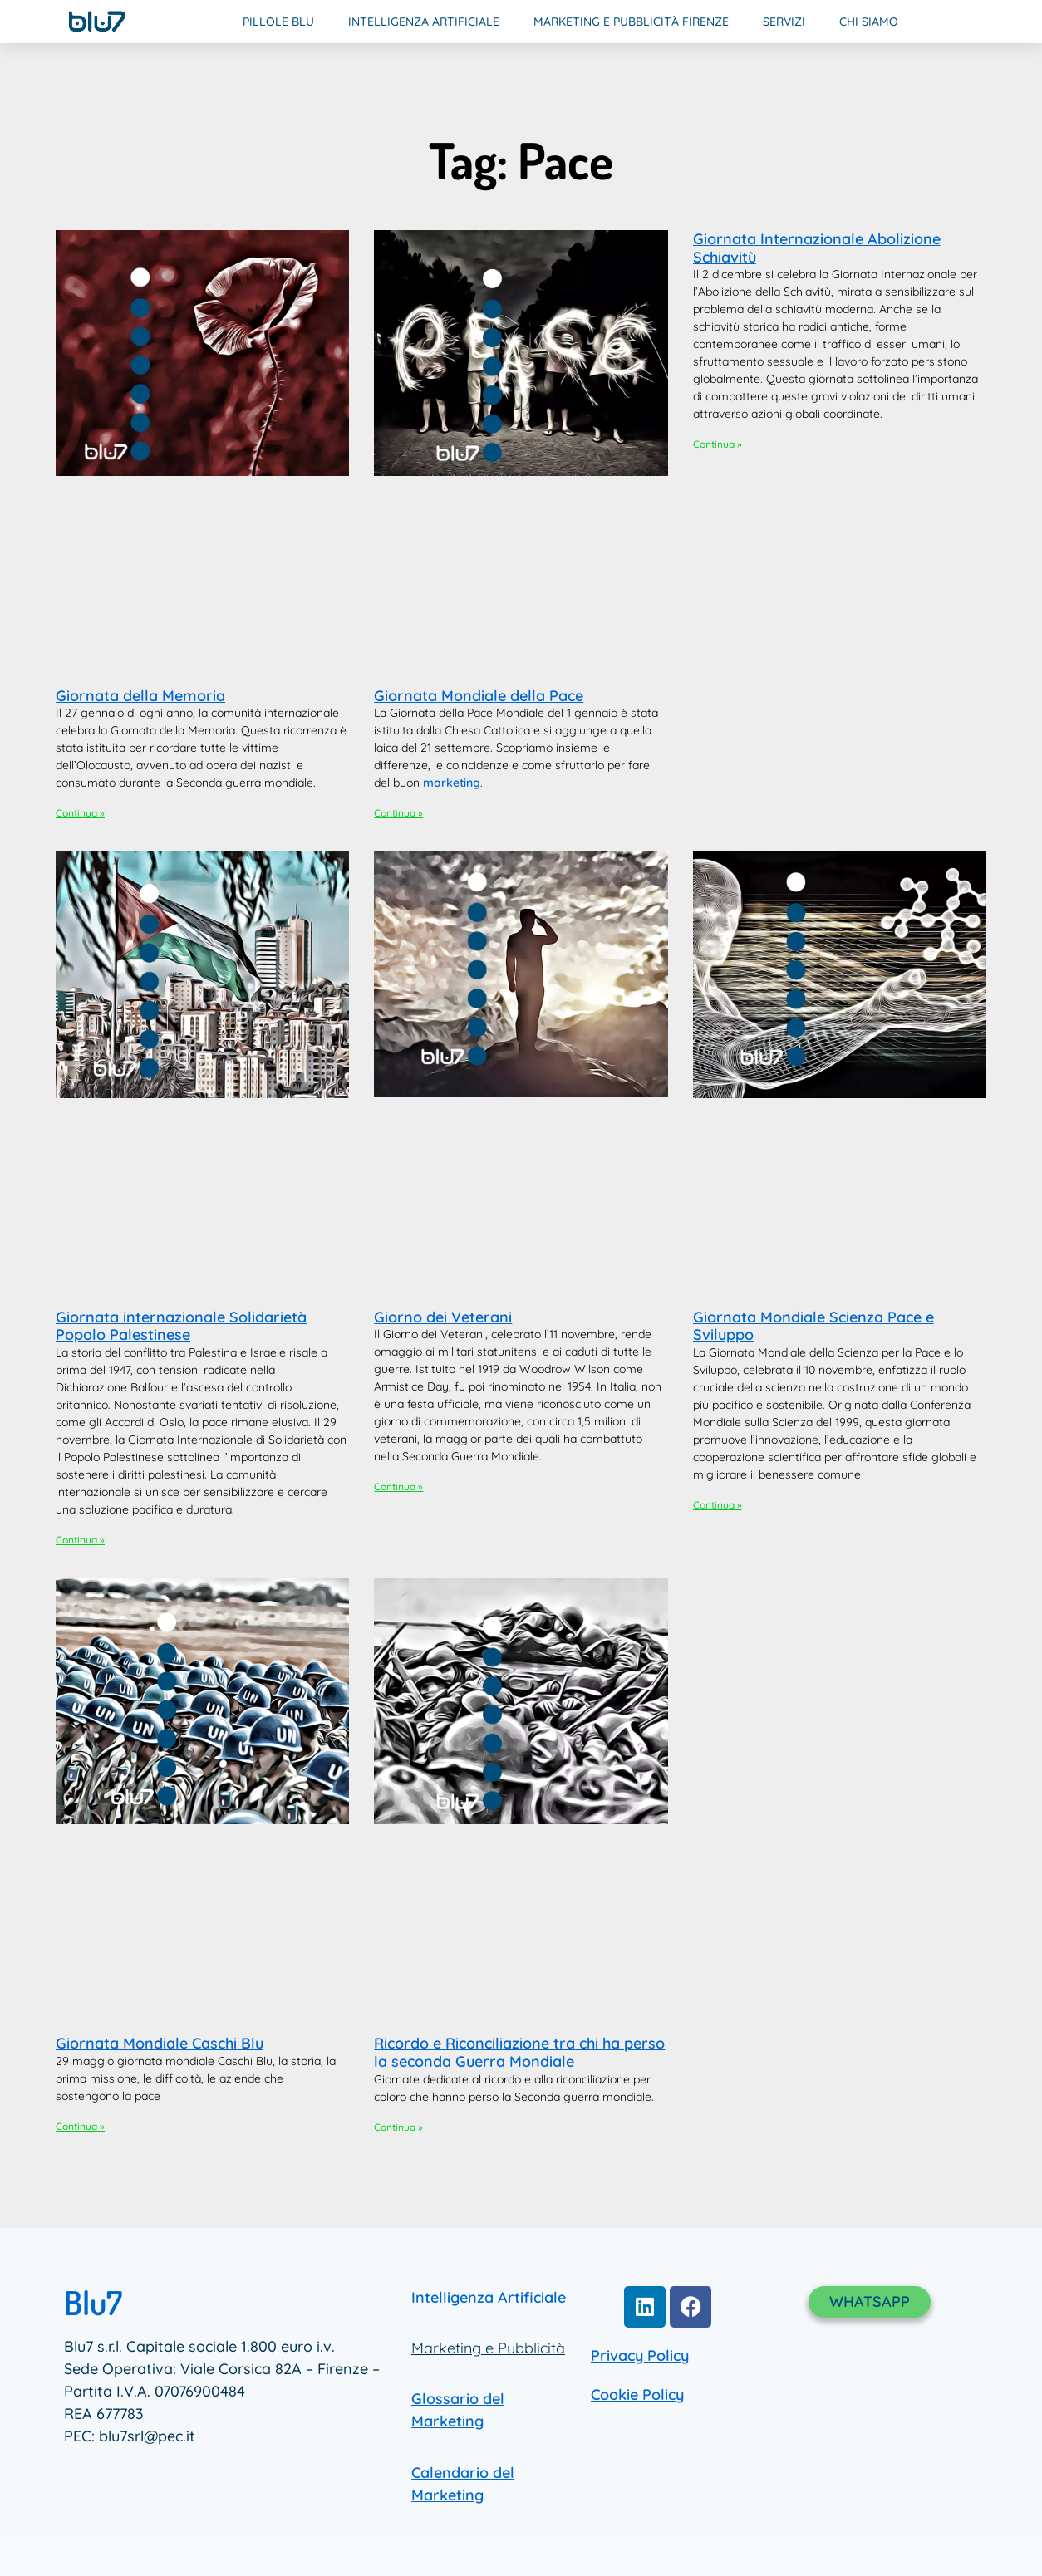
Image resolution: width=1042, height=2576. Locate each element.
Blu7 (93, 2302)
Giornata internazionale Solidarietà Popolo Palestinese (181, 1326)
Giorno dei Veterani (443, 1317)
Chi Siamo (868, 21)
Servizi (784, 21)
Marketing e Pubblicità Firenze (631, 21)
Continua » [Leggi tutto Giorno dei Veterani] (398, 1486)
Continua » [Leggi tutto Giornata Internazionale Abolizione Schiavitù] (717, 444)
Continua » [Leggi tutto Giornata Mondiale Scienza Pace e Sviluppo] (717, 1505)
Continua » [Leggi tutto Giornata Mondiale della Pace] (398, 813)
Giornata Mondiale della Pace (478, 695)
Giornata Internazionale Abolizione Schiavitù (817, 248)
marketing (451, 782)
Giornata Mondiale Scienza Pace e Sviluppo (813, 1326)
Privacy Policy (640, 2355)
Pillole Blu (278, 21)
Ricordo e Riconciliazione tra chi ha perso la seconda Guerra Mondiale (519, 2052)
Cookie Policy (637, 2394)
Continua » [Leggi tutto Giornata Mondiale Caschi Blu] (80, 2126)
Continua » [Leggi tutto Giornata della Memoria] (80, 813)
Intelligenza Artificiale (423, 21)
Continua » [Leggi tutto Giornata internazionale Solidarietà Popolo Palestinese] (80, 1539)
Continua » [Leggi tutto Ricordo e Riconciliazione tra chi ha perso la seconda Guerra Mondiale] (398, 2127)
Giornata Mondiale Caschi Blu (159, 2043)
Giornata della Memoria (140, 695)
